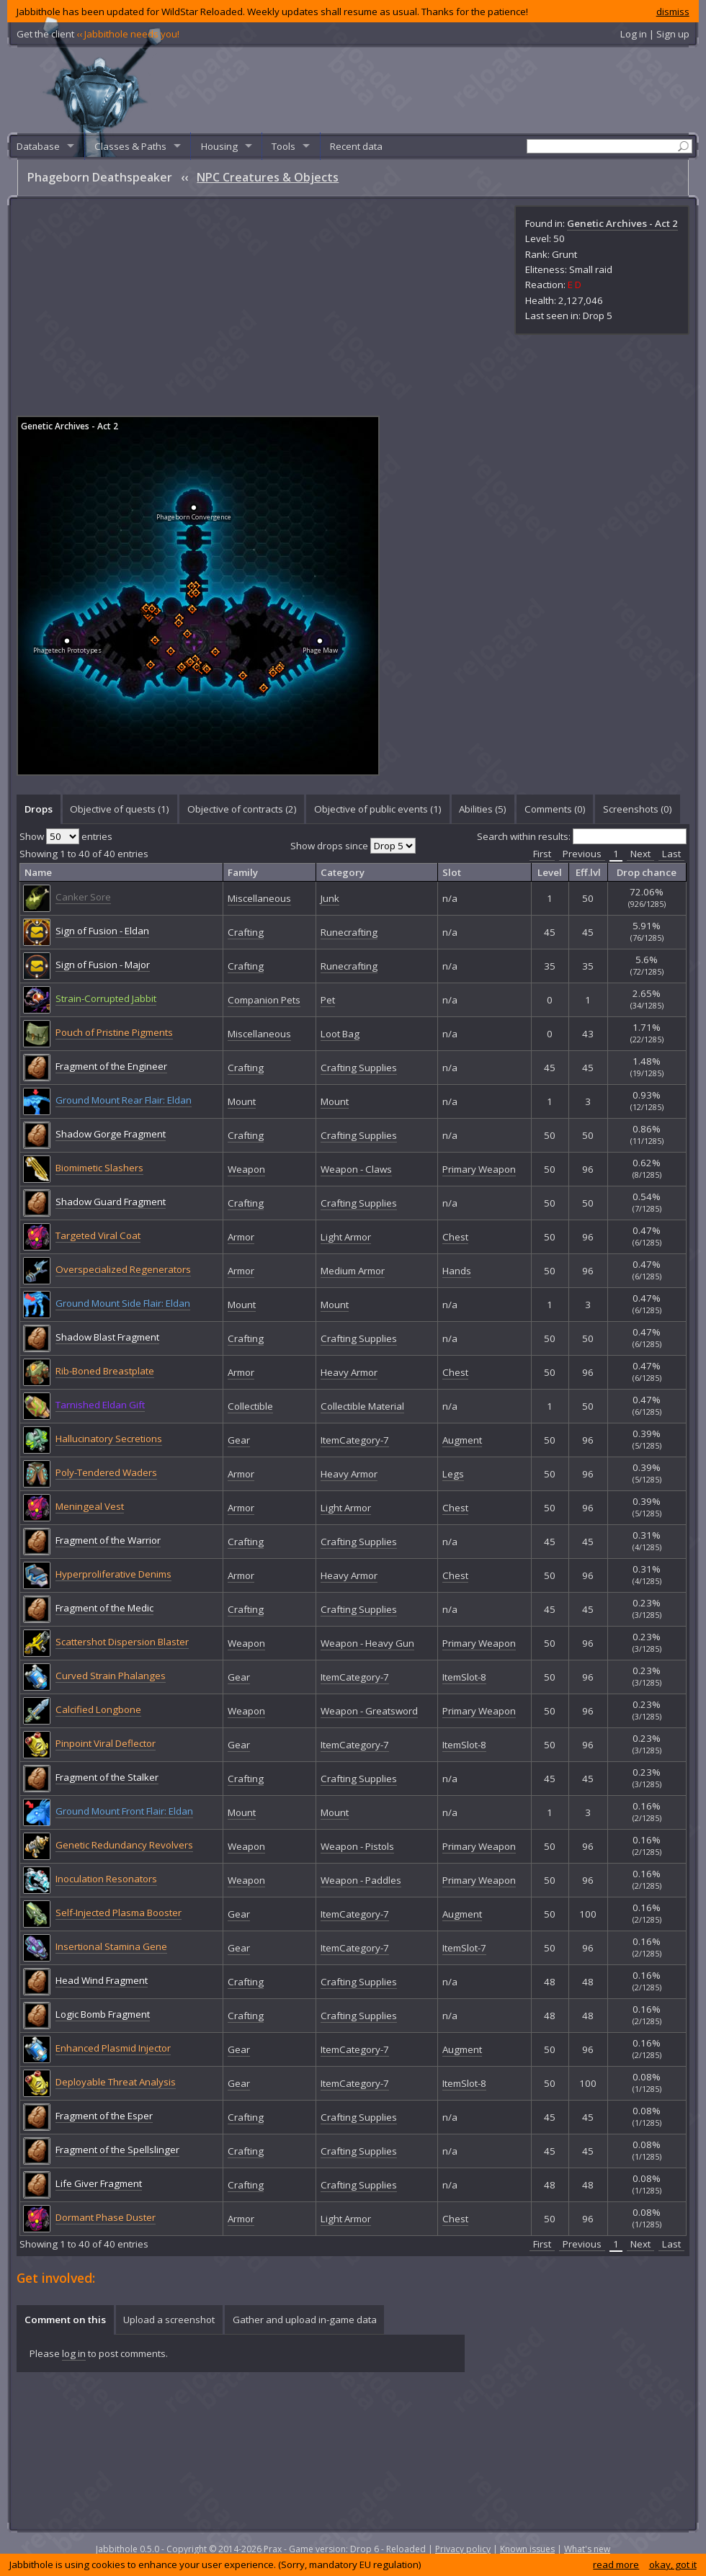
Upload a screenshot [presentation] (169, 2319)
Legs (453, 1473)
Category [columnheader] (343, 872)
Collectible (250, 1406)
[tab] (38, 809)
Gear (239, 1440)
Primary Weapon (479, 1169)
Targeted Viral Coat (97, 1235)
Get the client (98, 33)
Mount (242, 1101)
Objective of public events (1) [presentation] (378, 808)
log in (74, 2353)
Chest (455, 1236)
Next (640, 853)
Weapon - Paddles (361, 1880)
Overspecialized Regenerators (123, 1269)
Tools (283, 146)
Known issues (527, 2549)
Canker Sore (83, 896)
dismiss (672, 11)
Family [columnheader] (243, 872)
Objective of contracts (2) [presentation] (242, 808)
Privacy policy (463, 2549)
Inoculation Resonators (106, 1878)
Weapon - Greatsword (369, 1710)
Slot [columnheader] (451, 872)
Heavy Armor (349, 1372)
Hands (456, 1270)
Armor (241, 1236)
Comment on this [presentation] (65, 2319)
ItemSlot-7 (464, 1947)
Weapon (246, 1169)
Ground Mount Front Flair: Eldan (124, 1810)
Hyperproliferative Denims (113, 1573)
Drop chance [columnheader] (646, 872)
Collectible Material (362, 1406)
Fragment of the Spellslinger (117, 2149)
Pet (328, 999)
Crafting (246, 932)
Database (38, 146)
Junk (330, 898)
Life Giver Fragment (98, 2183)
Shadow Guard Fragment (110, 1201)
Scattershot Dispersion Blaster (122, 1641)
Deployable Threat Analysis (115, 2081)
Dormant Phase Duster (105, 2217)
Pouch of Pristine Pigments (114, 1032)
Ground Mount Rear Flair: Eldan (123, 1100)
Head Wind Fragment (101, 1980)
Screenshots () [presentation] (637, 808)
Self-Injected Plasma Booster (118, 1912)
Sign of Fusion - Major (102, 964)
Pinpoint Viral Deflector (105, 1743)
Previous (582, 853)
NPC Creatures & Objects (268, 177)
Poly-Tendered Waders (106, 1472)
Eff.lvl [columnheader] (588, 872)
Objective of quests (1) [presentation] (119, 808)
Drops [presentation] (38, 808)
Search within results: (582, 836)
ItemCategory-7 (355, 1440)
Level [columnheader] (549, 872)
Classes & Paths (130, 146)
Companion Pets (264, 999)
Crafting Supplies (359, 1067)
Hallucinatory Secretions (108, 1438)
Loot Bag (340, 1033)
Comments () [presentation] (555, 808)
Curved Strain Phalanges (110, 1675)
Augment (462, 1440)
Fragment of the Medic (104, 1607)
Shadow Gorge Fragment (110, 1133)
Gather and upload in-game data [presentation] (305, 2319)
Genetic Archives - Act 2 (622, 223)
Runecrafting (349, 932)
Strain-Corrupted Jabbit (105, 998)
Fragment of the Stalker (106, 1777)
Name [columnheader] (38, 872)
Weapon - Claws (356, 1169)
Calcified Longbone (98, 1709)
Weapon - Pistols (357, 1846)
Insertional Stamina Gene (111, 1946)
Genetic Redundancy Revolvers (124, 1844)
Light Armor (346, 1236)
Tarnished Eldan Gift (100, 1404)
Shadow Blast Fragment (107, 1337)
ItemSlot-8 (464, 1677)
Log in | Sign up (654, 33)
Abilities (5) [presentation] (482, 808)
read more (616, 2564)
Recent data (356, 146)
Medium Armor (353, 1270)
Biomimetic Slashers (99, 1167)
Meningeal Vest (89, 1506)
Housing (219, 146)
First (542, 853)
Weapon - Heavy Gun (367, 1643)
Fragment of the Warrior (108, 1540)
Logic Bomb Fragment (102, 2014)
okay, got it (673, 2564)
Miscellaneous (259, 898)
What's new (587, 2549)
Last (671, 853)
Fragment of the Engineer (111, 1066)
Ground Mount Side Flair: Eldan (122, 1303)
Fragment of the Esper (104, 2115)
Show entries (65, 836)
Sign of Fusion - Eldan (102, 930)
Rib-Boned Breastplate (104, 1370)
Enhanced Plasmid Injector (113, 2047)
